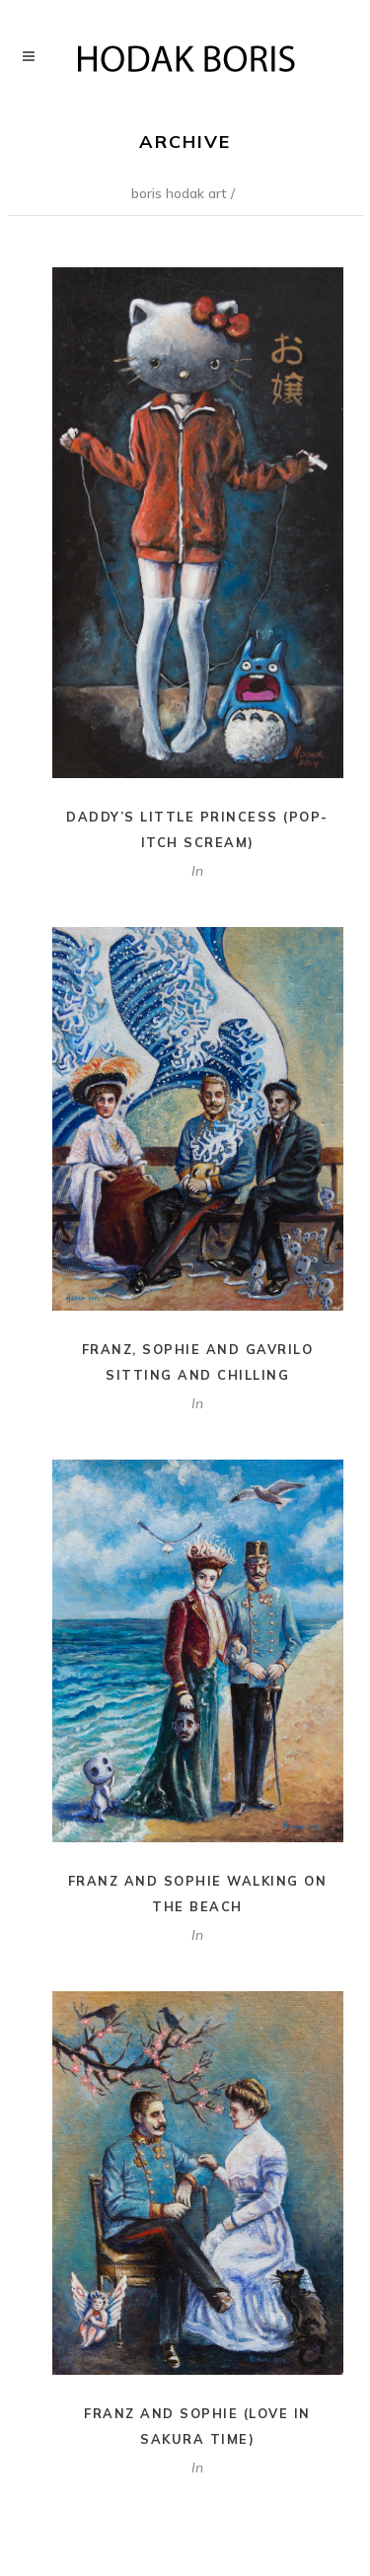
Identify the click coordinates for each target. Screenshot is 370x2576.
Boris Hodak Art (179, 193)
